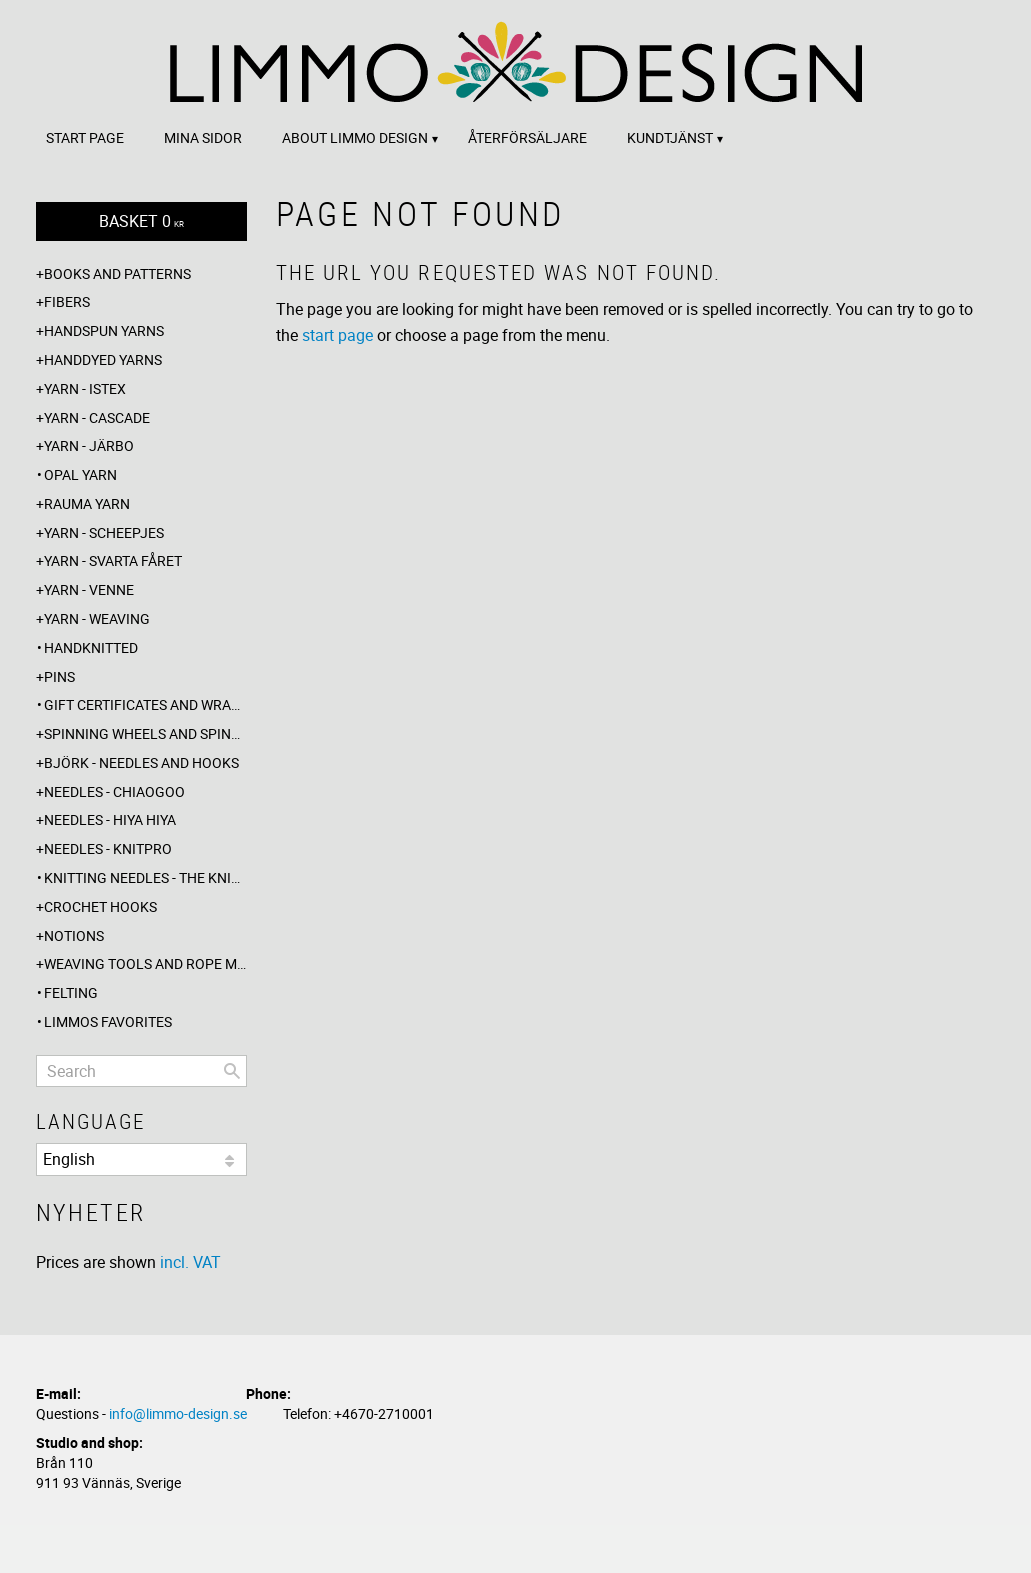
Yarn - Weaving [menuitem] (97, 618)
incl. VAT (190, 1262)
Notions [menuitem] (74, 935)
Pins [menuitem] (59, 676)
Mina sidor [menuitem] (203, 137)
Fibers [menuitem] (67, 301)
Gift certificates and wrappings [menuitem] (145, 704)
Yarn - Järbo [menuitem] (89, 445)
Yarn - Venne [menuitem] (89, 589)
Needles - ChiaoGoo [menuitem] (114, 791)
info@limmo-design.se (178, 1413)
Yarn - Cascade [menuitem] (97, 417)
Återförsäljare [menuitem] (527, 137)
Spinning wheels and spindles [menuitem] (145, 733)
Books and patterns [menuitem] (117, 273)
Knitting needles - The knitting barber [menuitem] (145, 877)
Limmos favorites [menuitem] (108, 1021)
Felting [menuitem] (71, 992)
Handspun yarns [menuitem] (104, 330)
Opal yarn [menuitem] (80, 474)
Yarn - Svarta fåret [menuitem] (113, 560)
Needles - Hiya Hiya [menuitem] (110, 819)
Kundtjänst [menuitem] (670, 137)
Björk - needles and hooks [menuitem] (141, 762)
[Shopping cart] (141, 221)
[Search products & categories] (141, 1071)
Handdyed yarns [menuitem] (103, 359)
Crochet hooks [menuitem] (100, 906)
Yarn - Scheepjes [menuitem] (104, 532)
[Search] (232, 1071)
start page (337, 335)
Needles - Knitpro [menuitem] (108, 848)
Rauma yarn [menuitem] (87, 503)
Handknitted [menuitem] (91, 647)
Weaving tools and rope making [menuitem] (145, 963)
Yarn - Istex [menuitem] (85, 388)
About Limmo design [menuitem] (355, 137)
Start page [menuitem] (85, 137)
